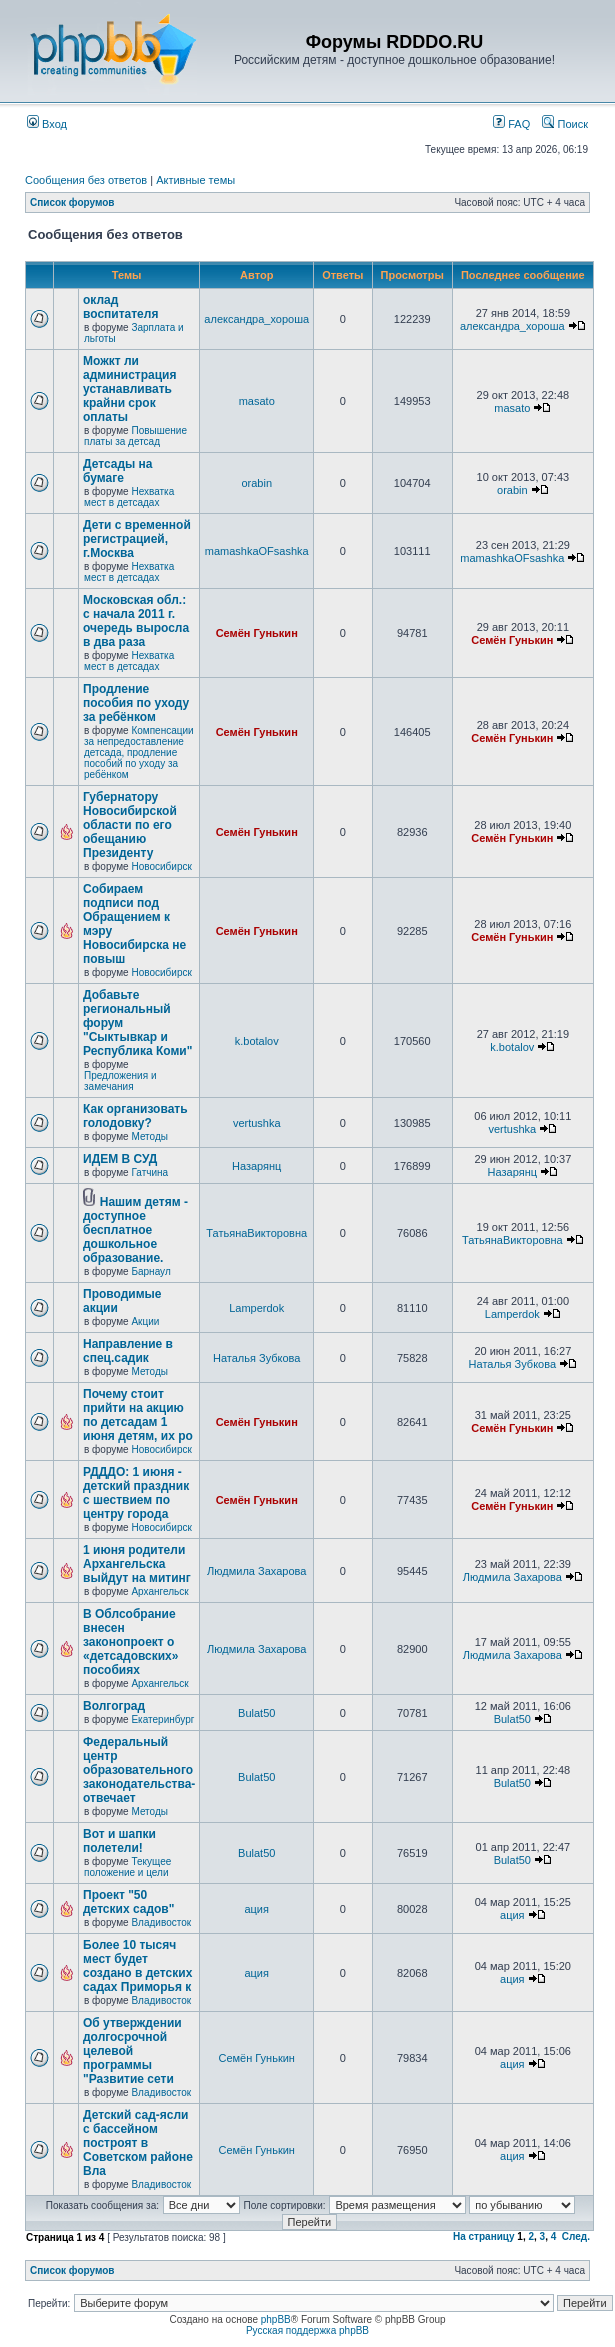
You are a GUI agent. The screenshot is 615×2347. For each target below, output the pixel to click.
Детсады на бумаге (118, 471)
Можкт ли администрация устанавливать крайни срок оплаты (129, 389)
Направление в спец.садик (128, 1351)
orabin (256, 483)
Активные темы (195, 180)
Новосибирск (161, 866)
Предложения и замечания (120, 1081)
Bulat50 (256, 1713)
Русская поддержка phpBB (307, 2330)
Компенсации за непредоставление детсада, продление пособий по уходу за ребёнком (139, 752)
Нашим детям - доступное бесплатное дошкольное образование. (135, 1230)
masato (257, 401)
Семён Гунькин (257, 633)
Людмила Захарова (256, 1571)
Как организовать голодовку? (135, 1116)
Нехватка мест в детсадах (129, 497)
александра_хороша (256, 319)
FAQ (511, 124)
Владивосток (161, 1922)
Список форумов (72, 202)
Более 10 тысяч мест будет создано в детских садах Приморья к (137, 1966)
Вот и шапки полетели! (119, 1841)
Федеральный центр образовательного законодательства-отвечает (139, 1770)
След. (576, 2236)
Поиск (565, 124)
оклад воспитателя (120, 307)
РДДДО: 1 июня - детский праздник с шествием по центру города (136, 1493)
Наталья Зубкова (256, 1358)
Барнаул (150, 1271)
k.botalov (257, 1041)
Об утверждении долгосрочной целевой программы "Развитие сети (132, 2051)
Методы (149, 1136)
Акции (145, 1321)
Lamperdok (256, 1308)
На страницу (484, 2236)
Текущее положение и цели (127, 1867)
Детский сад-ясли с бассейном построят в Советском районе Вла (138, 2143)
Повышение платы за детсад (135, 436)
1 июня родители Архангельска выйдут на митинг (137, 1564)
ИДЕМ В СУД (120, 1159)
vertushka (257, 1123)
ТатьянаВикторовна (256, 1233)
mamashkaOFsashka (257, 551)
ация (256, 1909)
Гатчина (149, 1172)
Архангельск (159, 1591)
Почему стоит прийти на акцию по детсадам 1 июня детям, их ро (138, 1415)
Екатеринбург (162, 1719)
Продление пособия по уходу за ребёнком (136, 703)
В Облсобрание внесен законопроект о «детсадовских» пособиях (130, 1642)
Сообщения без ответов (86, 180)
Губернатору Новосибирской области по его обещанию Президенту (130, 825)
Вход (47, 124)
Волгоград (114, 1706)
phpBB (276, 2319)
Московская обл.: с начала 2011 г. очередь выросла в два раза (136, 621)
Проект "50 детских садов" (128, 1902)
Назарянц (256, 1166)
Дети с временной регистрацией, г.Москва (137, 539)
